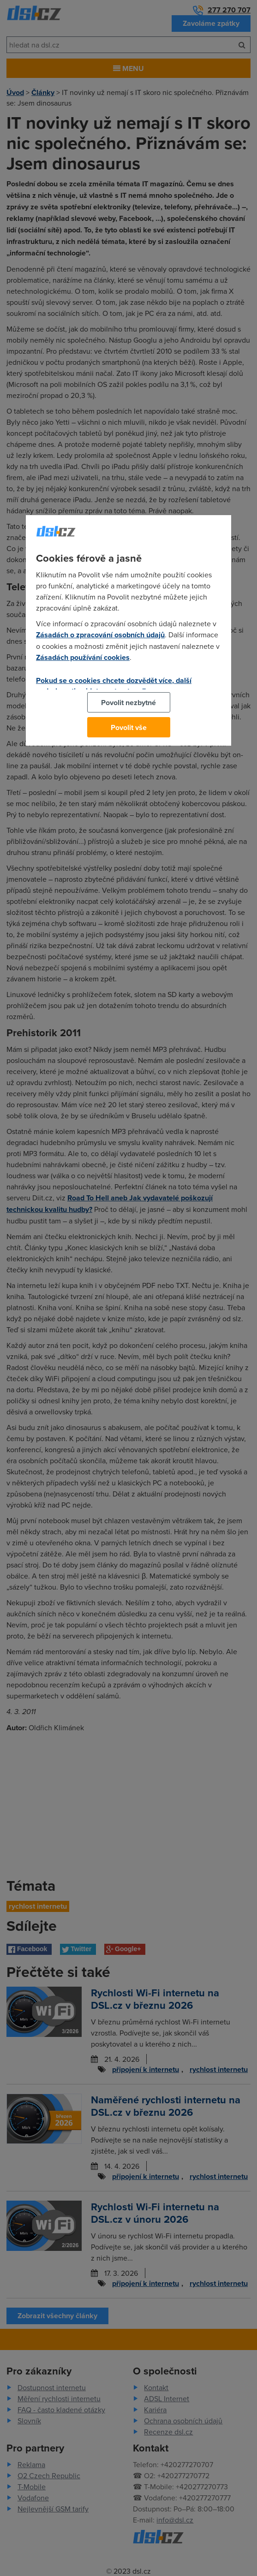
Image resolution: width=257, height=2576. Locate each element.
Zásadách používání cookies (83, 657)
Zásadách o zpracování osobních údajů (100, 634)
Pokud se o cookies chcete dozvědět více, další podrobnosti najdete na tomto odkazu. (113, 685)
